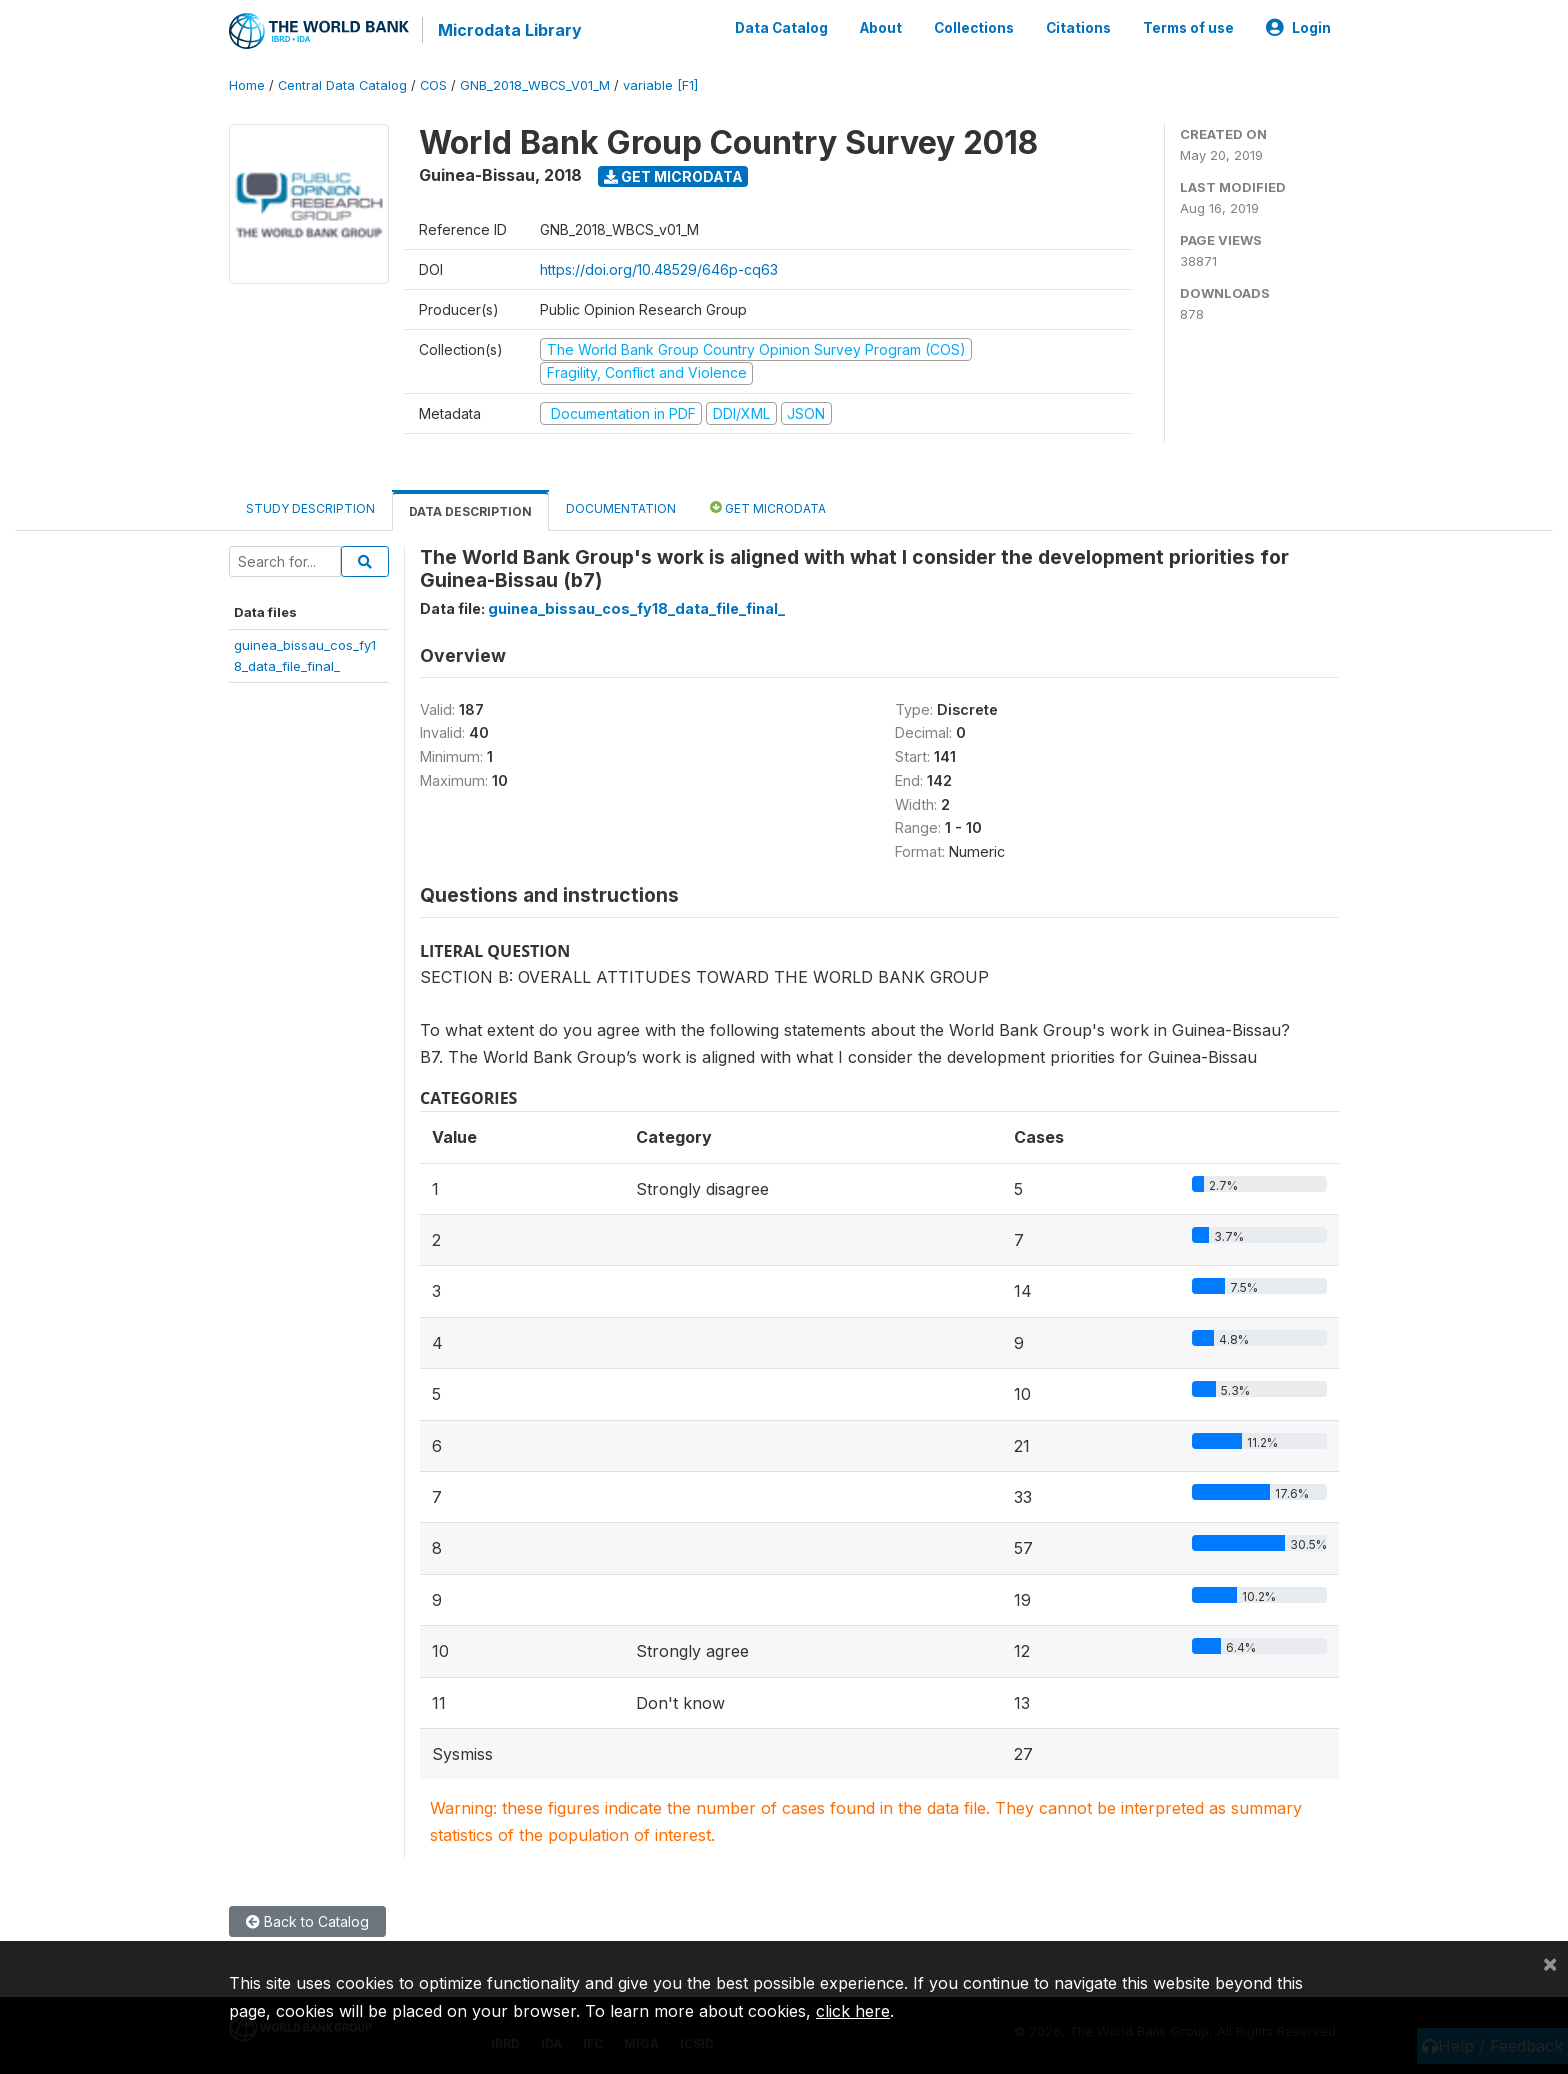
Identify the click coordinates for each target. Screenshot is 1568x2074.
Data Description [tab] (470, 510)
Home (247, 84)
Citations (1078, 28)
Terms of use (1188, 28)
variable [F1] (660, 84)
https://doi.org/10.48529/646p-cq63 (659, 268)
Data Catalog (781, 28)
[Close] (1550, 1963)
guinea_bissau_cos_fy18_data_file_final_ (636, 607)
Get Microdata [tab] (768, 506)
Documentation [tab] (621, 507)
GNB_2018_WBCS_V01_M (535, 84)
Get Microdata (673, 175)
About (881, 28)
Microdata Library (509, 30)
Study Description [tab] (310, 507)
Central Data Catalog (342, 84)
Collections (974, 28)
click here (853, 2011)
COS (433, 84)
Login (1298, 28)
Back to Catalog (307, 1920)
